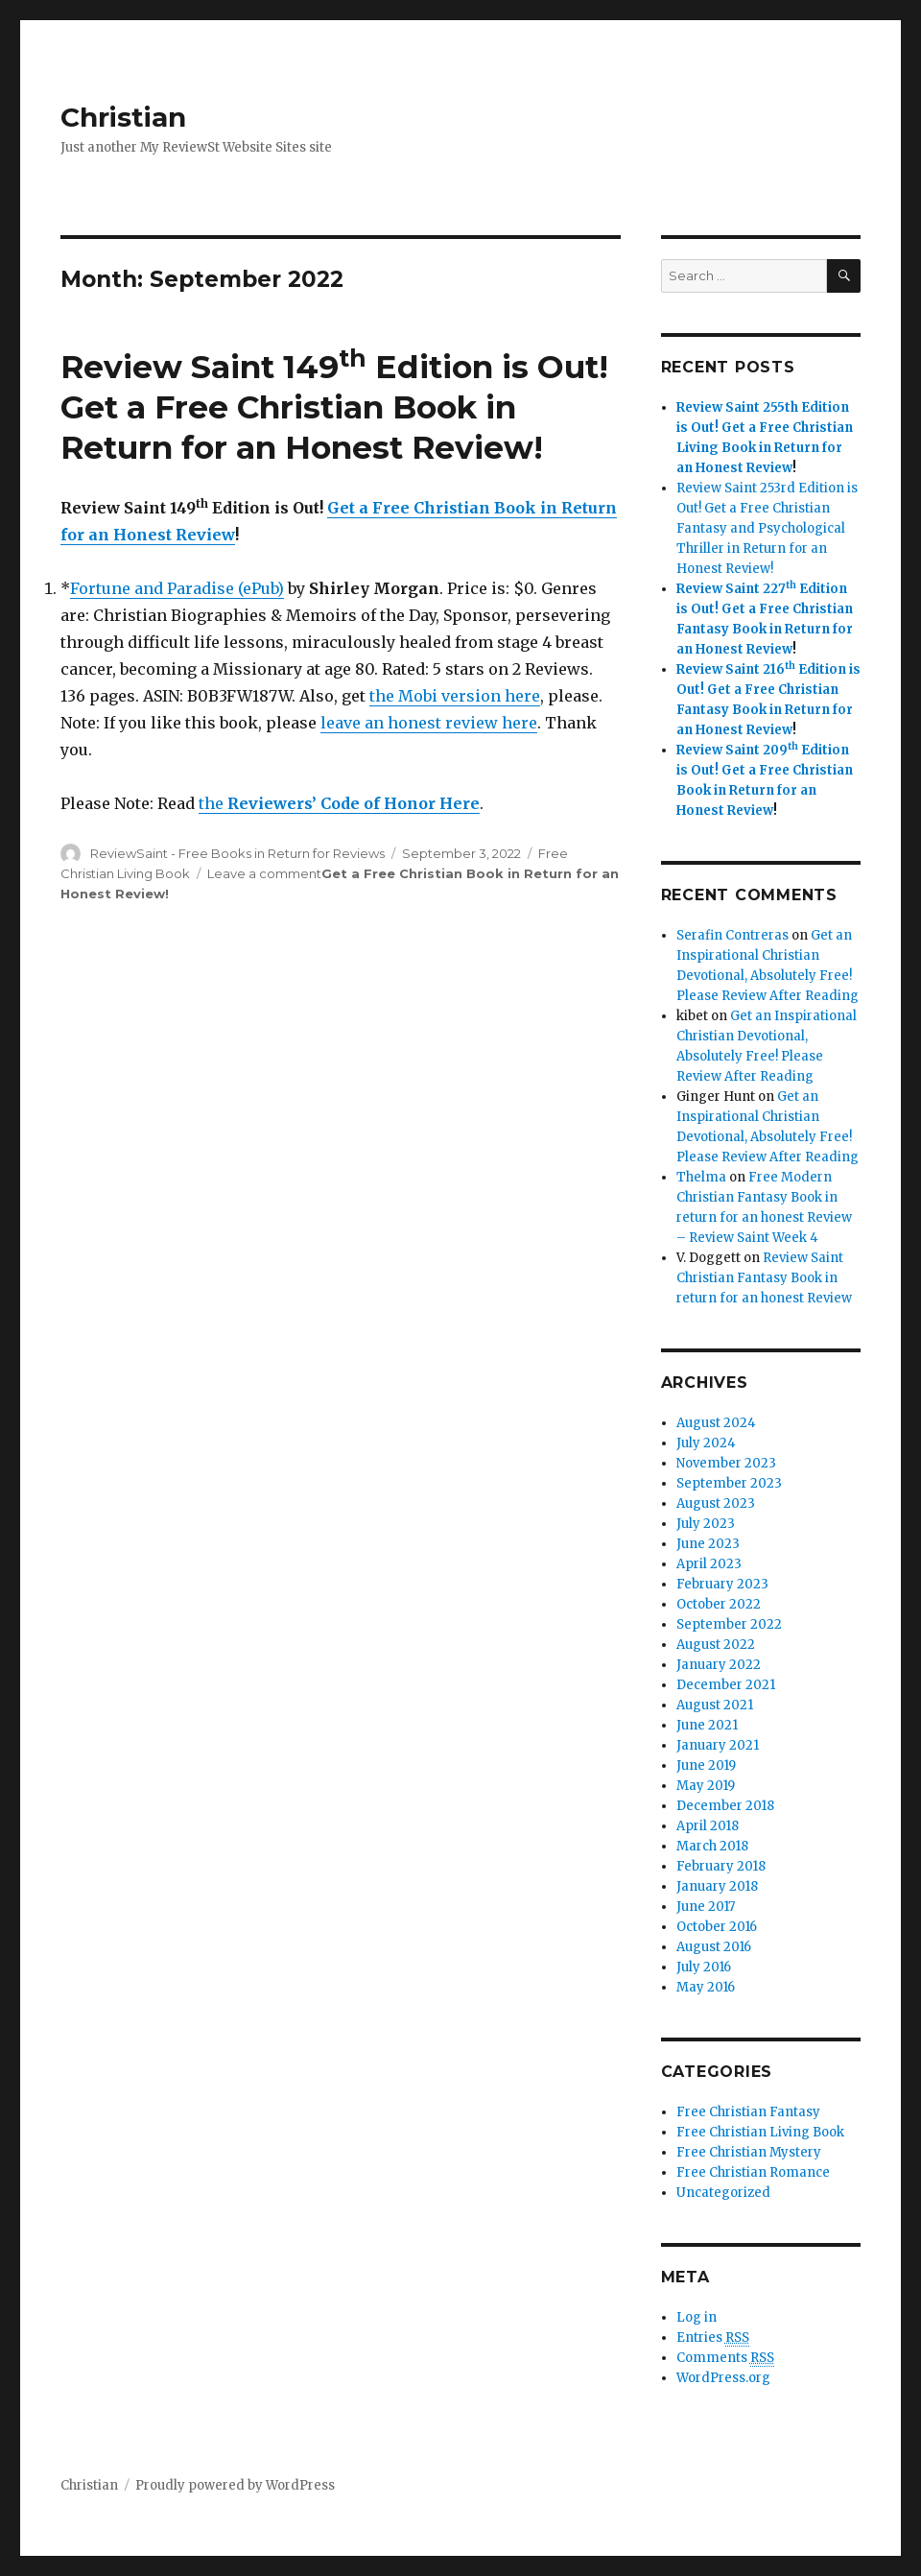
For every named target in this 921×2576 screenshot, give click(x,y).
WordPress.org (723, 2378)
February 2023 (722, 1584)
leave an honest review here (428, 722)
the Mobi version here (454, 695)
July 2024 (706, 1443)
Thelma (701, 1177)
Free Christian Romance (753, 2172)
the (339, 803)
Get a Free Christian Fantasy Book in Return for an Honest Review (764, 629)
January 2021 (717, 1745)
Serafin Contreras (732, 935)
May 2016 (705, 1987)
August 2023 (715, 1503)
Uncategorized (723, 2192)
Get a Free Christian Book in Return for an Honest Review (764, 790)
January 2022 (718, 1665)
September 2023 (729, 1483)
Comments (725, 2358)
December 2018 (725, 1806)
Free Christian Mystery (748, 2152)
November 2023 (726, 1463)
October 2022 (718, 1604)
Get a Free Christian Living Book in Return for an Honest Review (764, 447)
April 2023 (709, 1564)
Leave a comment (264, 873)
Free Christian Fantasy (748, 2112)
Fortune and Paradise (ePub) (177, 588)
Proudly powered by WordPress (235, 2485)
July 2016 (703, 1967)
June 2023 (708, 1544)
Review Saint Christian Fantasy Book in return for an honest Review (764, 1278)
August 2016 (713, 1947)
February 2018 (721, 1866)
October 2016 (716, 1927)
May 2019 (705, 1785)
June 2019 (706, 1765)
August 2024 (716, 1423)
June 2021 (707, 1725)
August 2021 (714, 1705)
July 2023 (705, 1523)
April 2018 (707, 1826)
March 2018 (712, 1846)
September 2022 (729, 1624)
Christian (123, 117)
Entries (712, 2338)
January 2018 (717, 1886)
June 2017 (705, 1906)
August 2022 (715, 1644)
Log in (696, 2317)
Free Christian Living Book (760, 2132)
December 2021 (725, 1685)
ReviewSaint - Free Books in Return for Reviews (237, 853)
